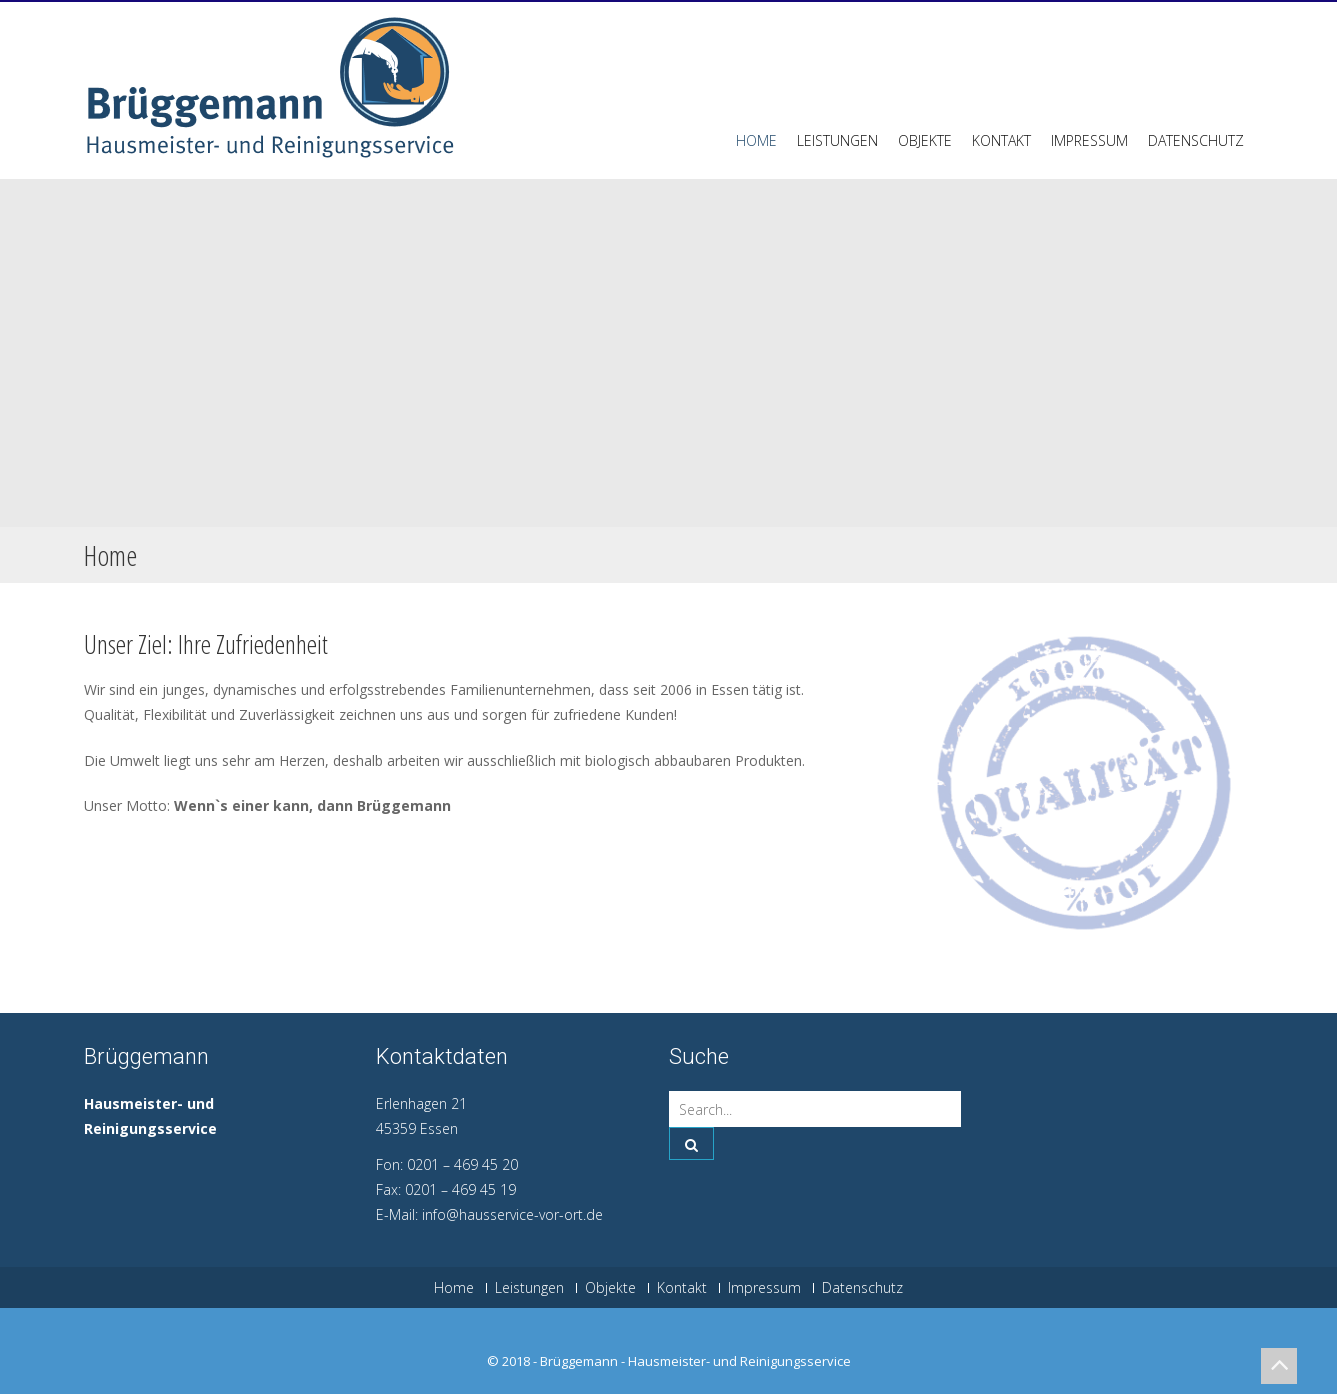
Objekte (925, 140)
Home (756, 140)
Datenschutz (1196, 140)
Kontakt (1001, 140)
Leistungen (837, 140)
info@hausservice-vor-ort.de (512, 1214)
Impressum (1089, 140)
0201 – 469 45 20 (462, 1164)
